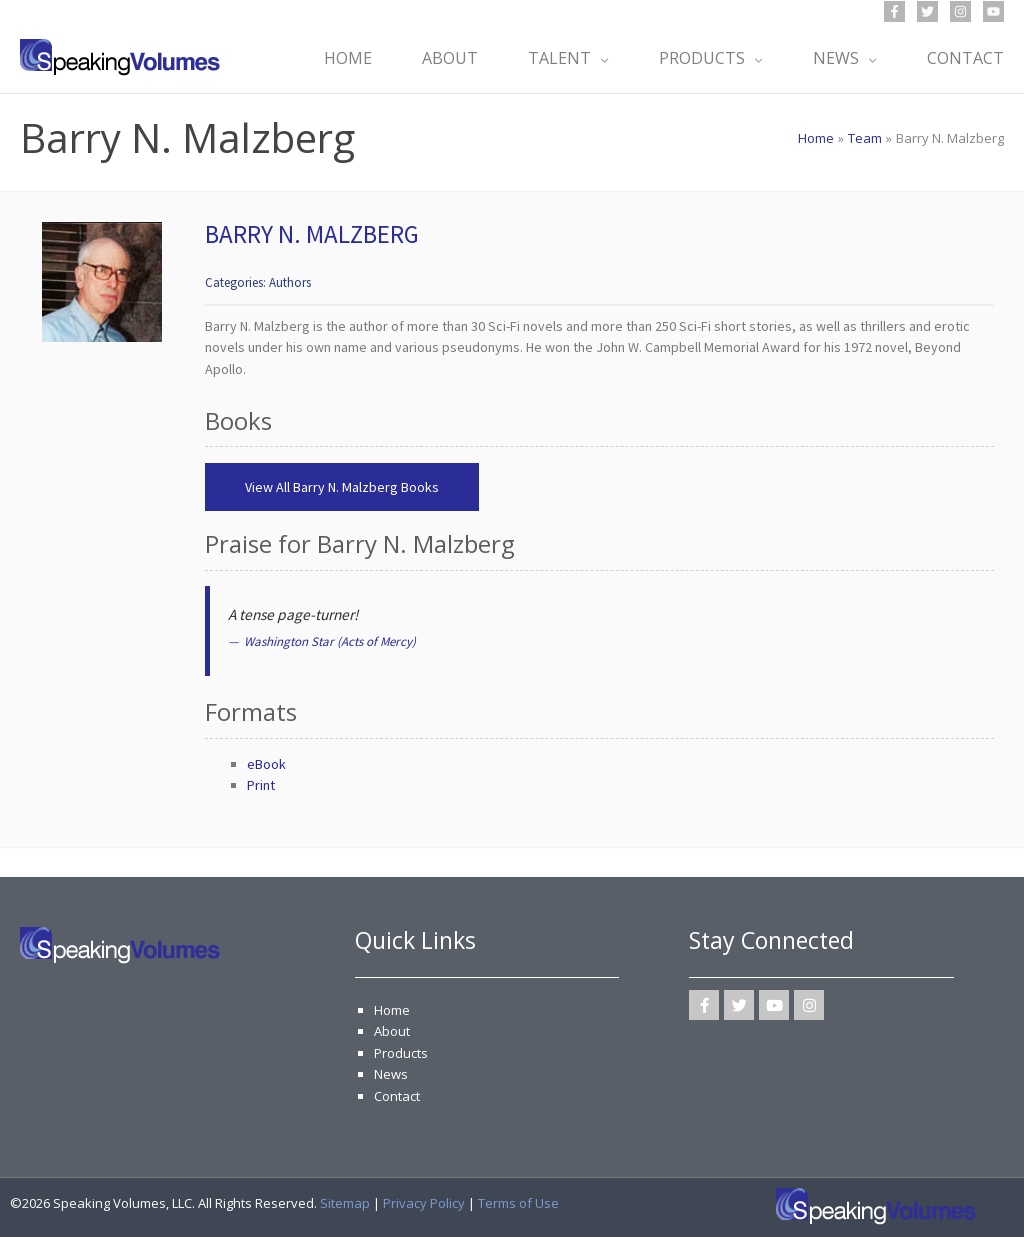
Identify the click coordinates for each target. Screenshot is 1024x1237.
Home (392, 1010)
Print (261, 785)
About (392, 1031)
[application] (600, 58)
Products (401, 1053)
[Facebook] (894, 11)
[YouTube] (993, 11)
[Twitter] (927, 11)
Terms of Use (518, 1203)
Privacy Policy (424, 1203)
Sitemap (345, 1203)
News (391, 1074)
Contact (397, 1096)
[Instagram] (960, 11)
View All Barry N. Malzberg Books (342, 487)
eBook (266, 764)
